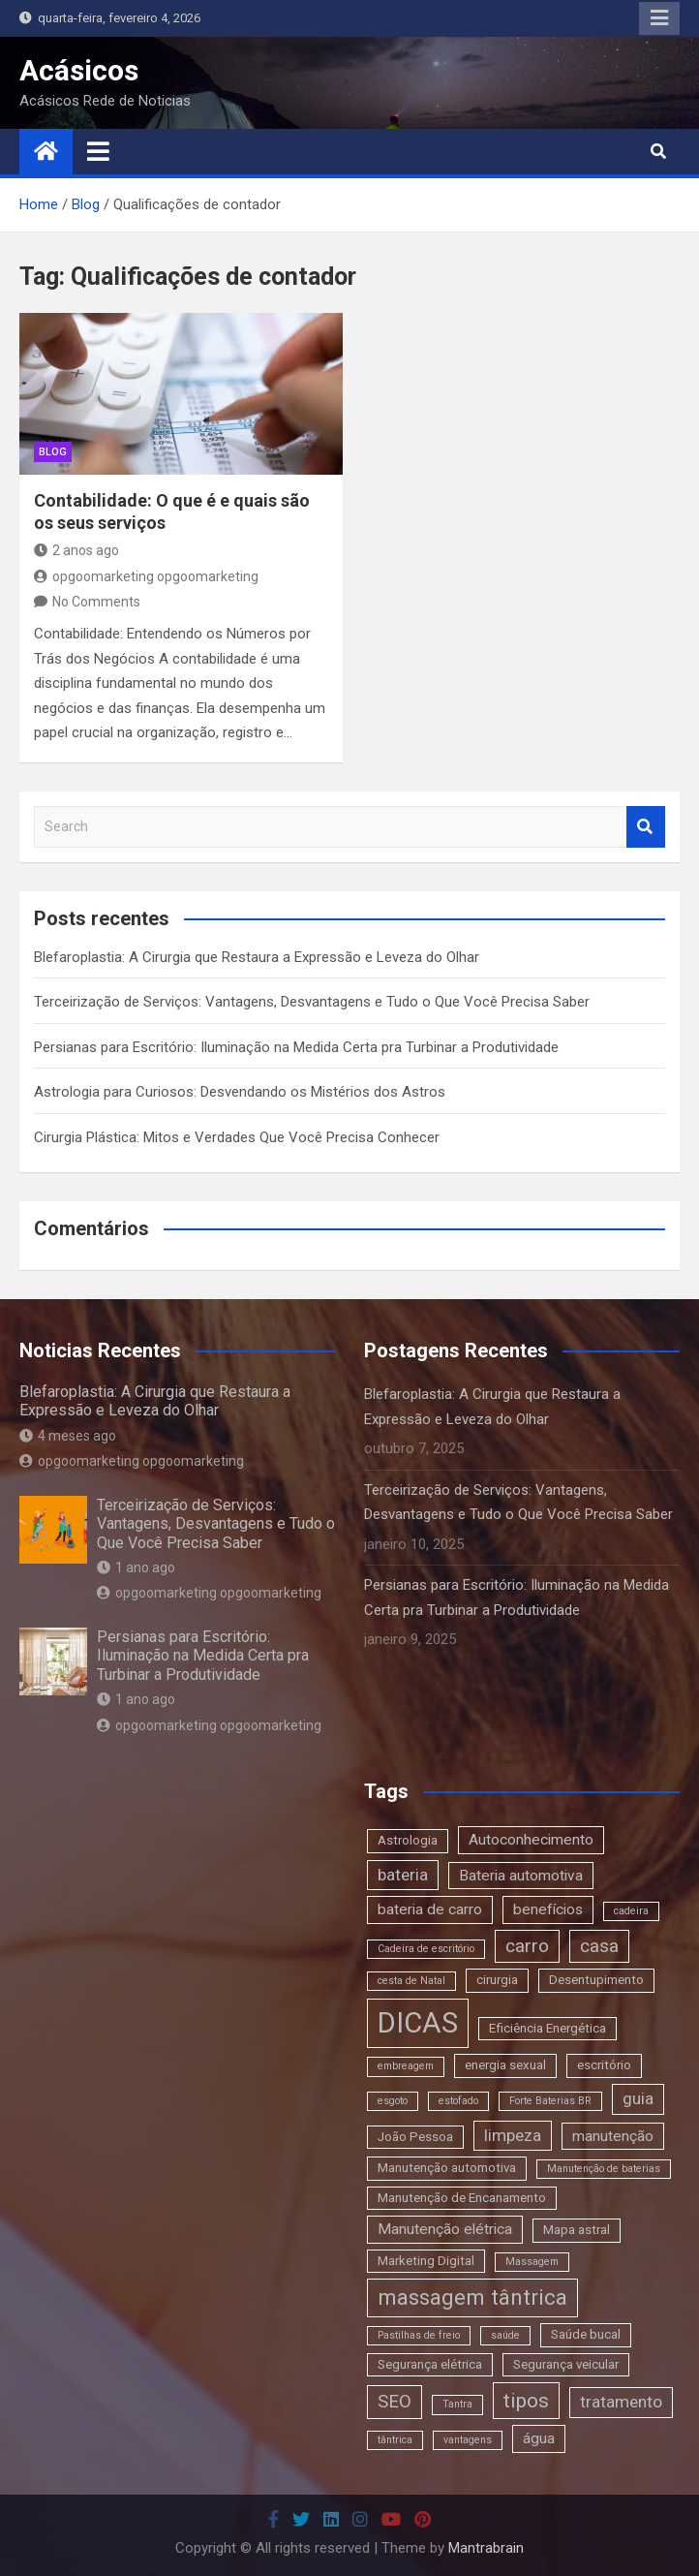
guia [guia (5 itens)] (638, 2098)
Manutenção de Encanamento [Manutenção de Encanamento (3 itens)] (462, 2197)
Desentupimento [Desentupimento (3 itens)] (596, 1979)
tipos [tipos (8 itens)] (526, 2400)
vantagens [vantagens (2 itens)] (467, 2440)
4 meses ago (67, 1435)
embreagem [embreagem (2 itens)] (406, 2066)
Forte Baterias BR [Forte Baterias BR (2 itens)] (550, 2101)
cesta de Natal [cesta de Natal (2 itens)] (411, 1980)
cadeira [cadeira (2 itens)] (631, 1911)
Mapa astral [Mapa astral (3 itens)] (576, 2229)
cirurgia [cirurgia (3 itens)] (497, 1979)
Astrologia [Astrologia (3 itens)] (408, 1840)
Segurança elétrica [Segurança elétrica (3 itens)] (430, 2364)
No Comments (96, 601)
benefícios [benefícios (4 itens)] (548, 1909)
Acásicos (78, 70)
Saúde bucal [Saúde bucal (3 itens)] (586, 2334)
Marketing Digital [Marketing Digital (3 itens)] (426, 2260)
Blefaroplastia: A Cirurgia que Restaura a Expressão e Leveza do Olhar (256, 957)
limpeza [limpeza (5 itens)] (512, 2135)
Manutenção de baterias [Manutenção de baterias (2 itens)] (603, 2168)
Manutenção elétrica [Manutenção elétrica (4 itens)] (445, 2229)
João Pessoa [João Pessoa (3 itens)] (415, 2136)
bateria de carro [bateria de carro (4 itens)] (430, 1909)
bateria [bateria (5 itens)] (403, 1874)
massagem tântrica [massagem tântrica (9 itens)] (472, 2297)
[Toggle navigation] (98, 151)
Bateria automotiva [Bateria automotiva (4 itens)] (521, 1875)
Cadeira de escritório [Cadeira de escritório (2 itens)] (426, 1948)
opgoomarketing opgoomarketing (146, 576)
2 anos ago (76, 550)
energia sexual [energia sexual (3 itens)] (505, 2065)
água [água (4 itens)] (539, 2438)
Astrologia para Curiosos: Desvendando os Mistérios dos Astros (239, 1092)
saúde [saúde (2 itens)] (505, 2335)
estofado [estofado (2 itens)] (458, 2101)
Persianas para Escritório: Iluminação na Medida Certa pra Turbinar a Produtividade (296, 1047)
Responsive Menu (659, 18)
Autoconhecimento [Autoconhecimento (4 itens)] (531, 1839)
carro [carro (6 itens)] (527, 1946)
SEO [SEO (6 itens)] (394, 2401)
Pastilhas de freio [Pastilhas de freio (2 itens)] (419, 2335)
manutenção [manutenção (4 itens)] (612, 2136)
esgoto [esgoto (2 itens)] (393, 2101)
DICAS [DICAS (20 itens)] (418, 2022)
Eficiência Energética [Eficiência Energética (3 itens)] (547, 2028)
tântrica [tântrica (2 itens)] (395, 2440)
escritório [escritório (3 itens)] (604, 2065)
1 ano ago (136, 1567)
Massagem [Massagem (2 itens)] (532, 2261)
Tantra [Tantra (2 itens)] (457, 2404)
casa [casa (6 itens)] (599, 1946)
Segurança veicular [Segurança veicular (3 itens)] (566, 2364)
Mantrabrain (486, 2548)
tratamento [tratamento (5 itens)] (621, 2401)
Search (645, 827)
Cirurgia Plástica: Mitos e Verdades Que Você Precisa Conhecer (237, 1137)
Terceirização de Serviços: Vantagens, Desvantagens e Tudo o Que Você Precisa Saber (312, 1001)
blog (53, 452)
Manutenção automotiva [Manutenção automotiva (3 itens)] (447, 2167)
